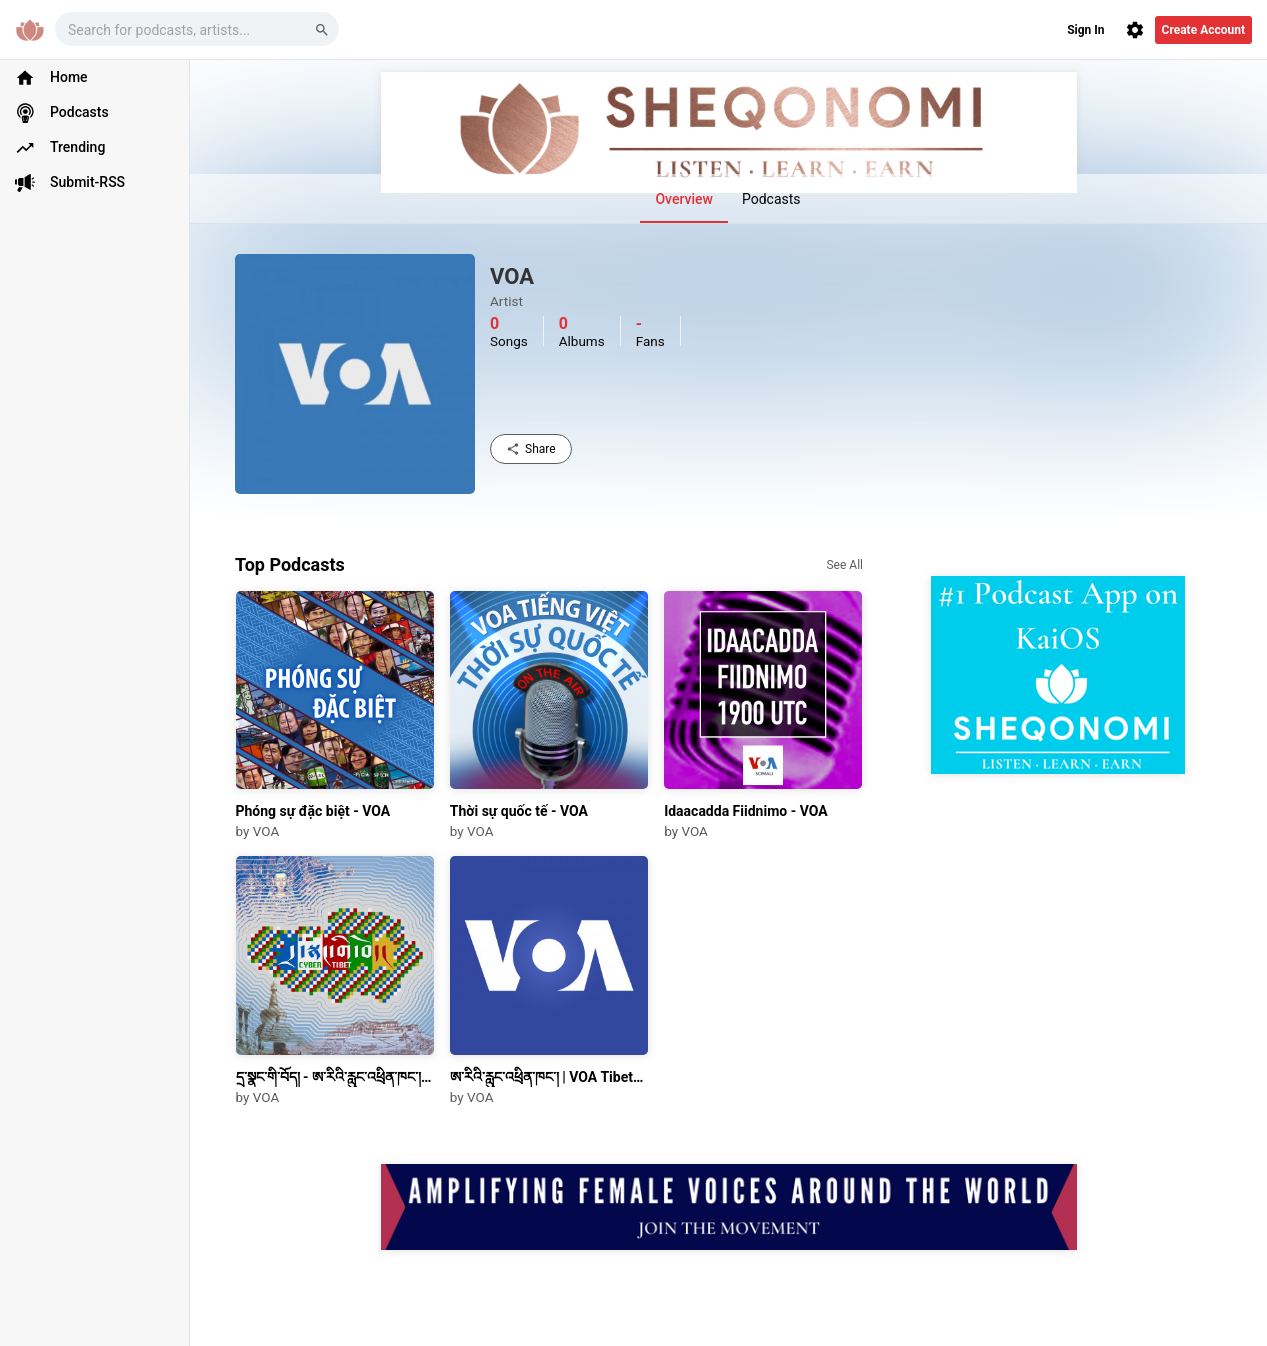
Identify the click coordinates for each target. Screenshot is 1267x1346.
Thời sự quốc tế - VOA (519, 811)
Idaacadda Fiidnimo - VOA (746, 811)
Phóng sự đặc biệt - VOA (313, 811)
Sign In (1085, 30)
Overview (683, 199)
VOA (266, 831)
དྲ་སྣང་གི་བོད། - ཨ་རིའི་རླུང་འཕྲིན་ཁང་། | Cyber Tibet (335, 1077)
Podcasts (771, 199)
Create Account (1203, 30)
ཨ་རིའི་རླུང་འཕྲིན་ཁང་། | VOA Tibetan (549, 1077)
